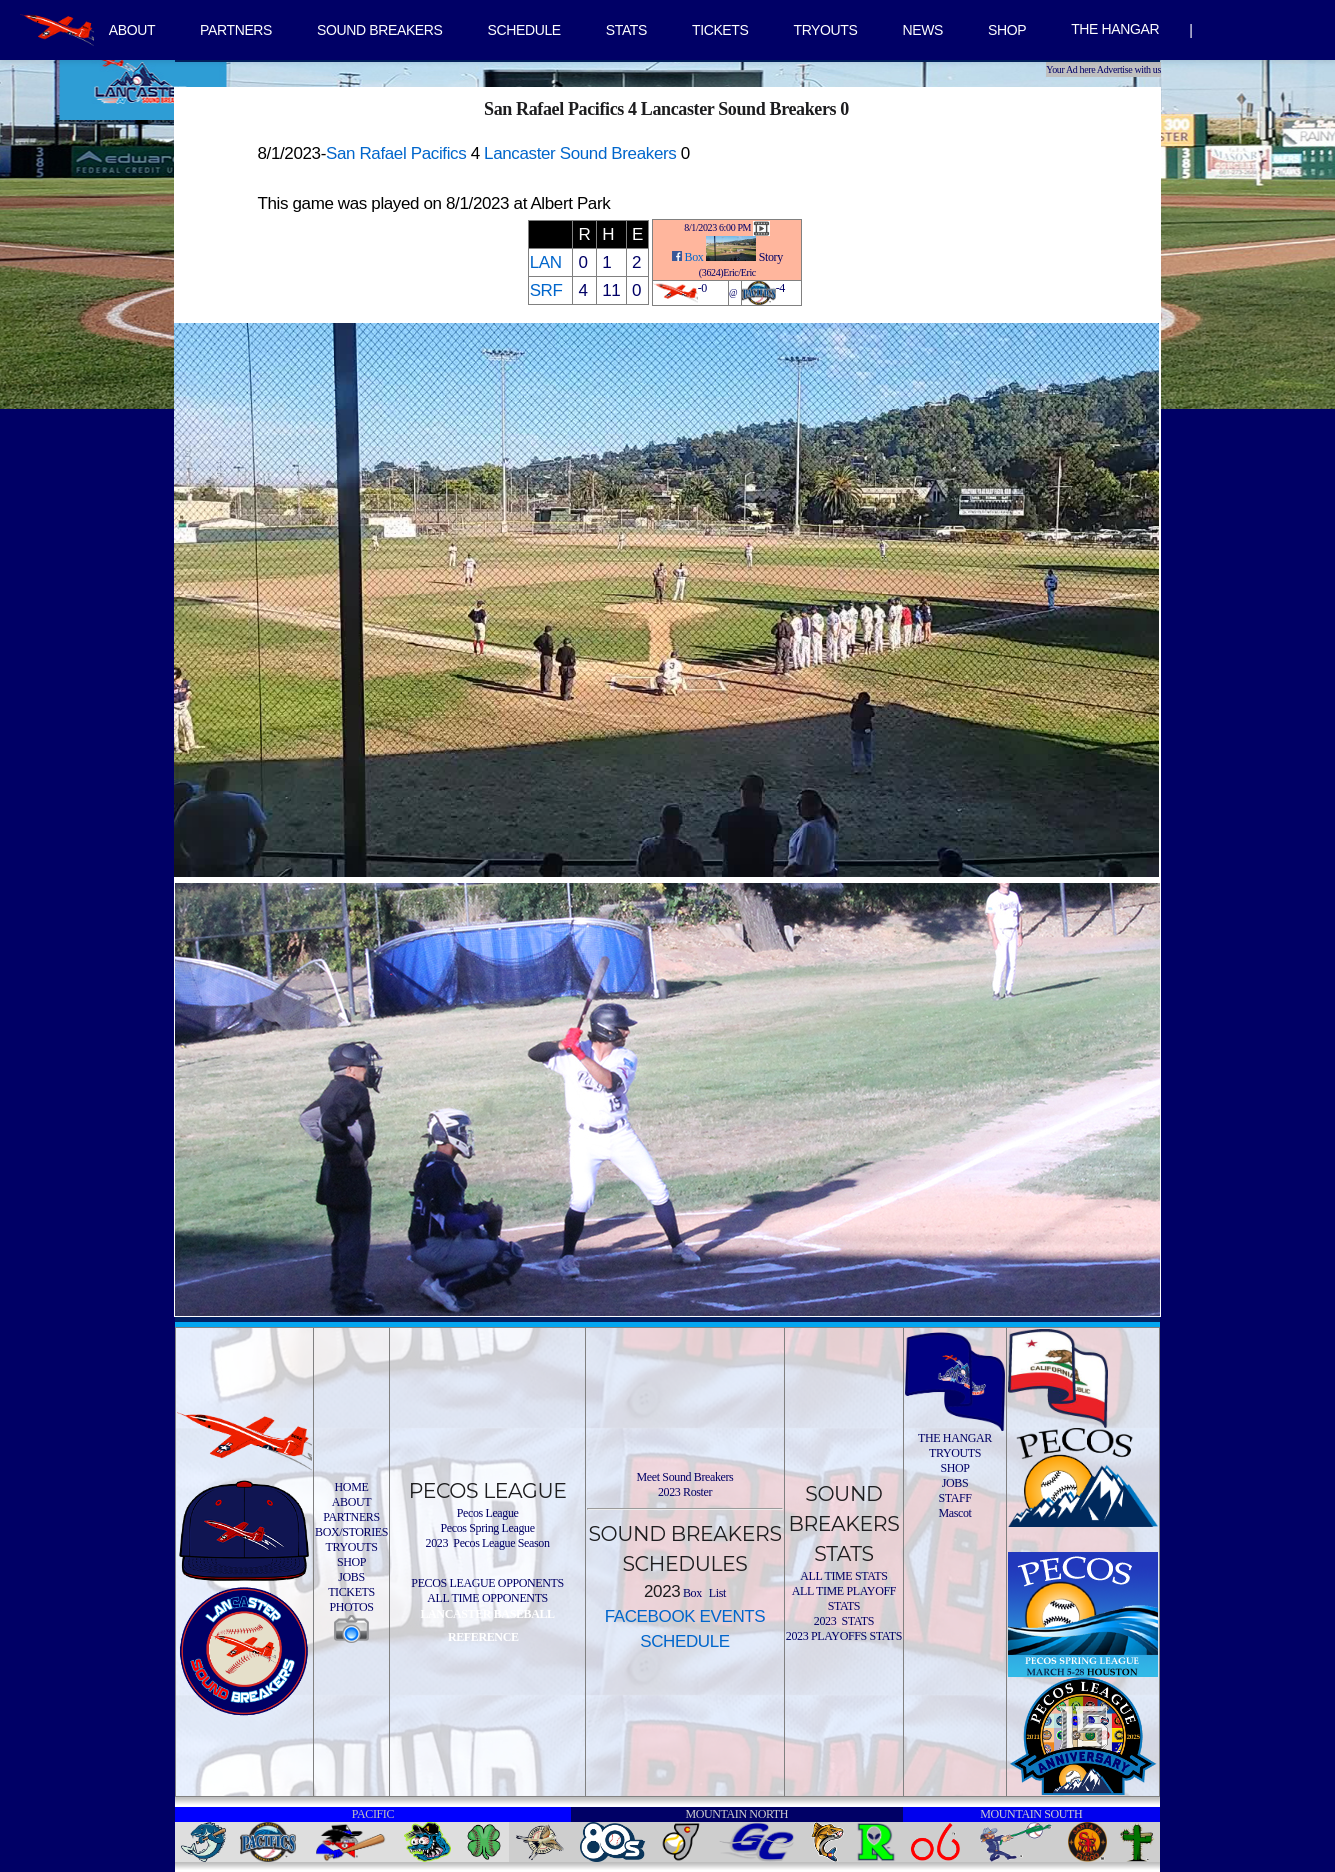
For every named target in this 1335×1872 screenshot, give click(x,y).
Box (694, 257)
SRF (546, 290)
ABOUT (132, 30)
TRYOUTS (825, 30)
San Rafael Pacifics (396, 153)
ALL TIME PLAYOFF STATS (844, 1598)
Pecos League (488, 1513)
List (716, 1593)
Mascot (954, 1513)
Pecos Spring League (487, 1528)
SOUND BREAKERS (379, 30)
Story (771, 257)
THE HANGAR (1115, 29)
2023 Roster (685, 1492)
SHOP (1007, 30)
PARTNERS (236, 30)
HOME (352, 1487)
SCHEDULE (524, 30)
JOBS (351, 1577)
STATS (626, 30)
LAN (546, 262)
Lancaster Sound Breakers (580, 153)
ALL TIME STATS (843, 1576)
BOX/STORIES (351, 1532)
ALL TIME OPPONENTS (487, 1598)
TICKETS (720, 30)
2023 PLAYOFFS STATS (844, 1636)
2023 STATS (844, 1621)
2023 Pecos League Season (488, 1543)
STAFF (954, 1498)
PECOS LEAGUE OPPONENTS (487, 1583)
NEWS (922, 30)
